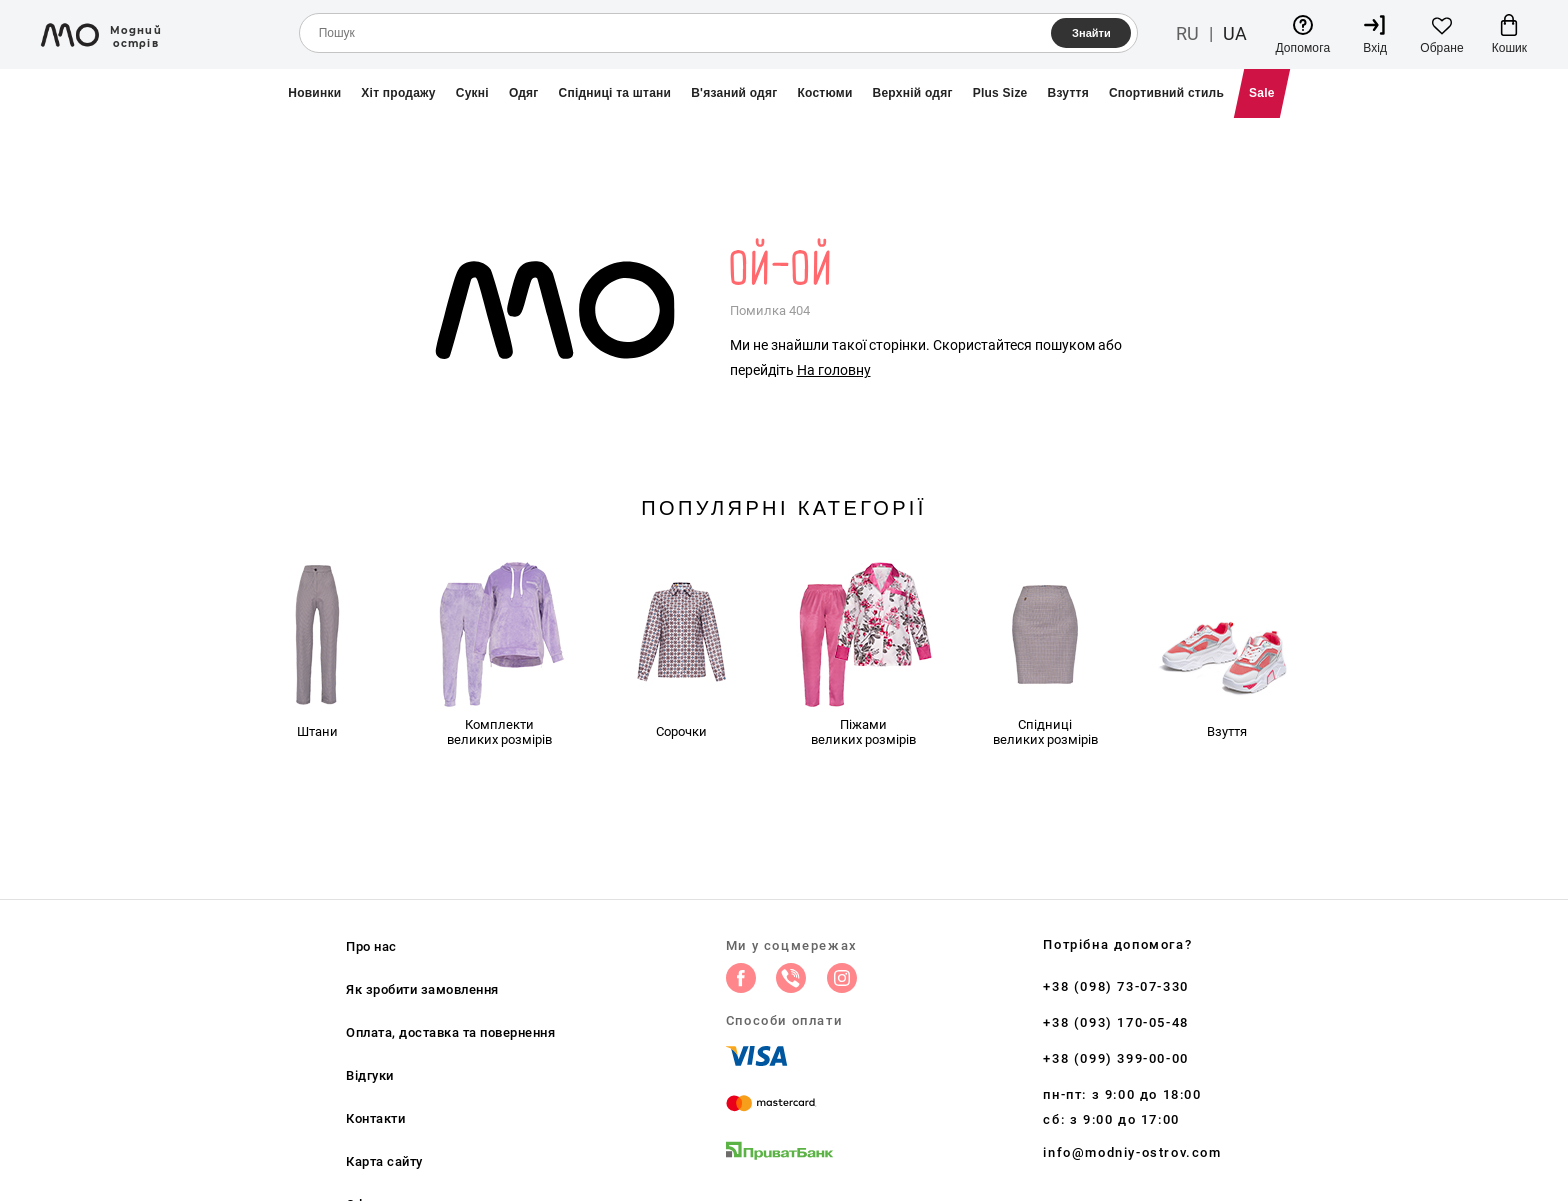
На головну (834, 370)
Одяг (524, 93)
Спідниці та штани (615, 93)
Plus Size (1000, 93)
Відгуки (370, 1075)
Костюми (824, 93)
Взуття (1068, 93)
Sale (1262, 93)
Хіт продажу (398, 93)
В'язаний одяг (734, 93)
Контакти (375, 1118)
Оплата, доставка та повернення (450, 1032)
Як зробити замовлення (422, 989)
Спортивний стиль (1166, 93)
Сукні (472, 93)
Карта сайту (384, 1161)
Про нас (371, 946)
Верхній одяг (913, 93)
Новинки (314, 93)
